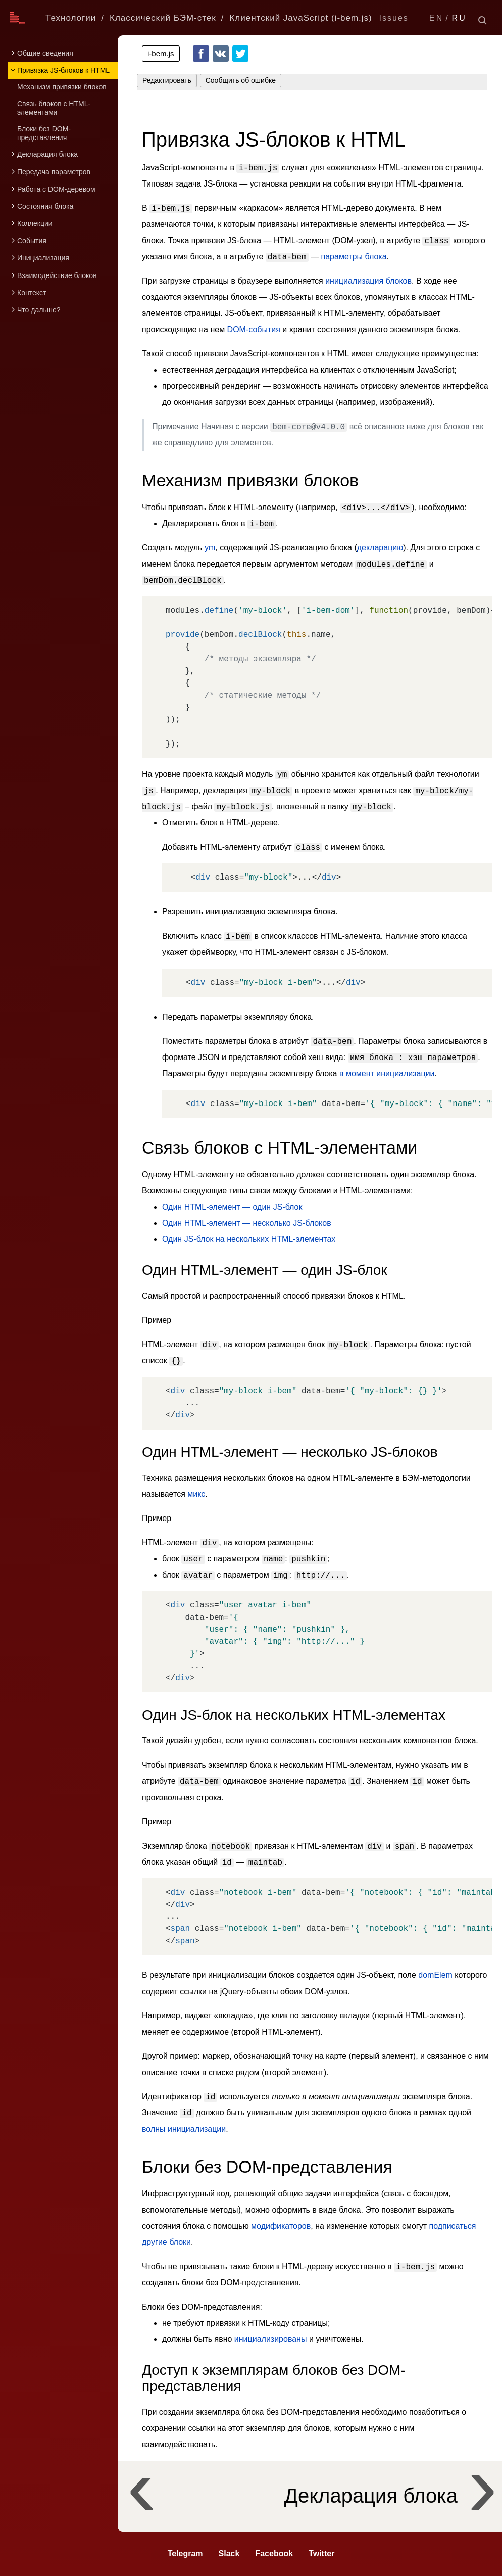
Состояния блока (45, 206)
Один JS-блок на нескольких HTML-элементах (248, 1239)
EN (436, 18)
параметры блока (354, 256)
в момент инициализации (387, 1073)
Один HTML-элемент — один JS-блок (232, 1207)
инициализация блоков (368, 281)
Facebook (201, 53)
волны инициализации (184, 2129)
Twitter (240, 53)
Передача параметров (53, 172)
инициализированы (270, 2339)
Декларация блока (47, 154)
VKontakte (221, 53)
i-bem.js (160, 53)
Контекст (31, 293)
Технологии (70, 18)
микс (196, 1494)
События (31, 241)
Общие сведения (45, 53)
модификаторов (281, 2226)
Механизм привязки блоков (62, 87)
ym (210, 547)
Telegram (185, 2553)
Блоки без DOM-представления (44, 133)
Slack (229, 2553)
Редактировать (166, 80)
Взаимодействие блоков (57, 275)
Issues (394, 18)
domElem (435, 1975)
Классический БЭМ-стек (163, 18)
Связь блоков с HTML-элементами (53, 108)
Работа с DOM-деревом (56, 189)
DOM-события (253, 329)
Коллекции (35, 223)
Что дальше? (38, 310)
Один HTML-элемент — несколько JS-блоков (246, 1223)
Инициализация (43, 258)
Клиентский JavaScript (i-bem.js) (300, 18)
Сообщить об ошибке (241, 80)
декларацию (380, 547)
